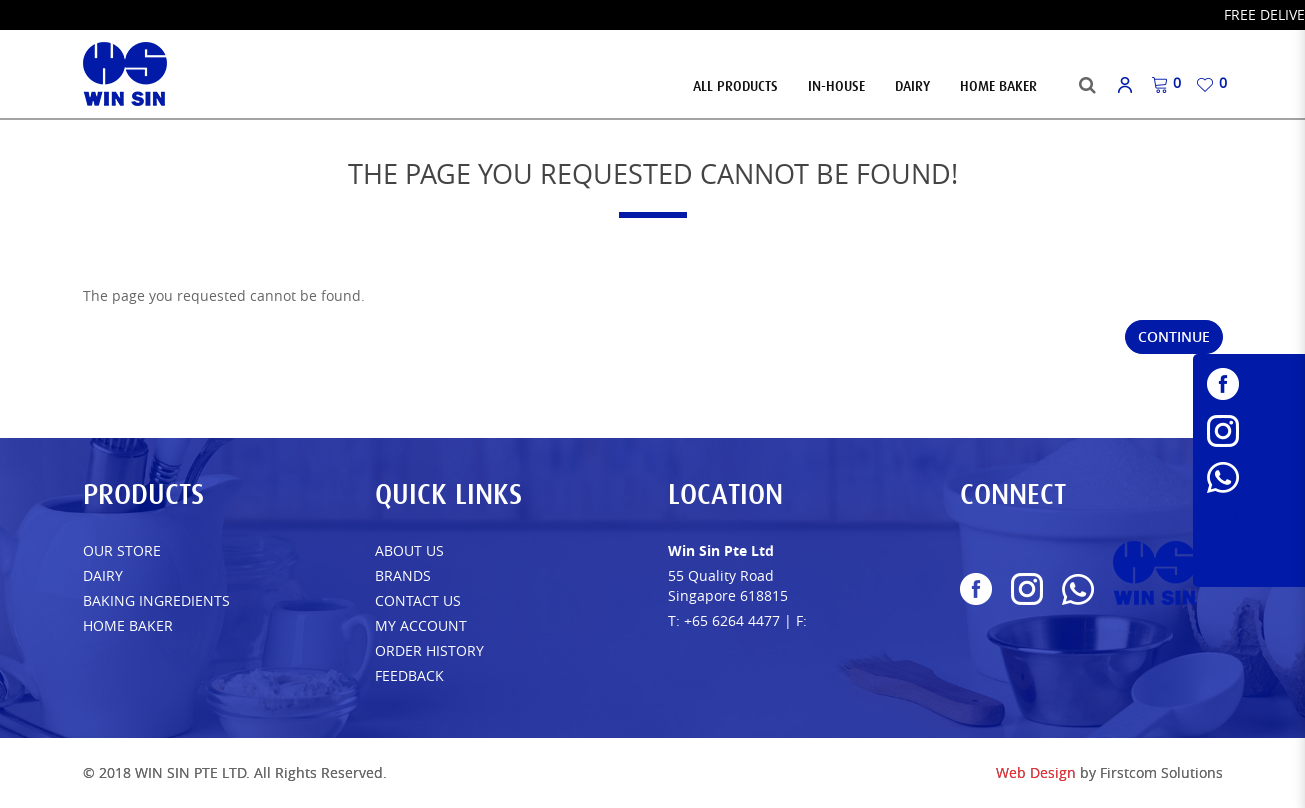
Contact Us (418, 600)
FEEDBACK (409, 675)
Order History (429, 650)
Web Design (1036, 772)
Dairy (103, 575)
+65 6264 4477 (732, 620)
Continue (1174, 336)
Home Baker (128, 625)
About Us (409, 550)
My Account (421, 625)
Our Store (122, 550)
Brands (403, 575)
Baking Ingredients (156, 600)
